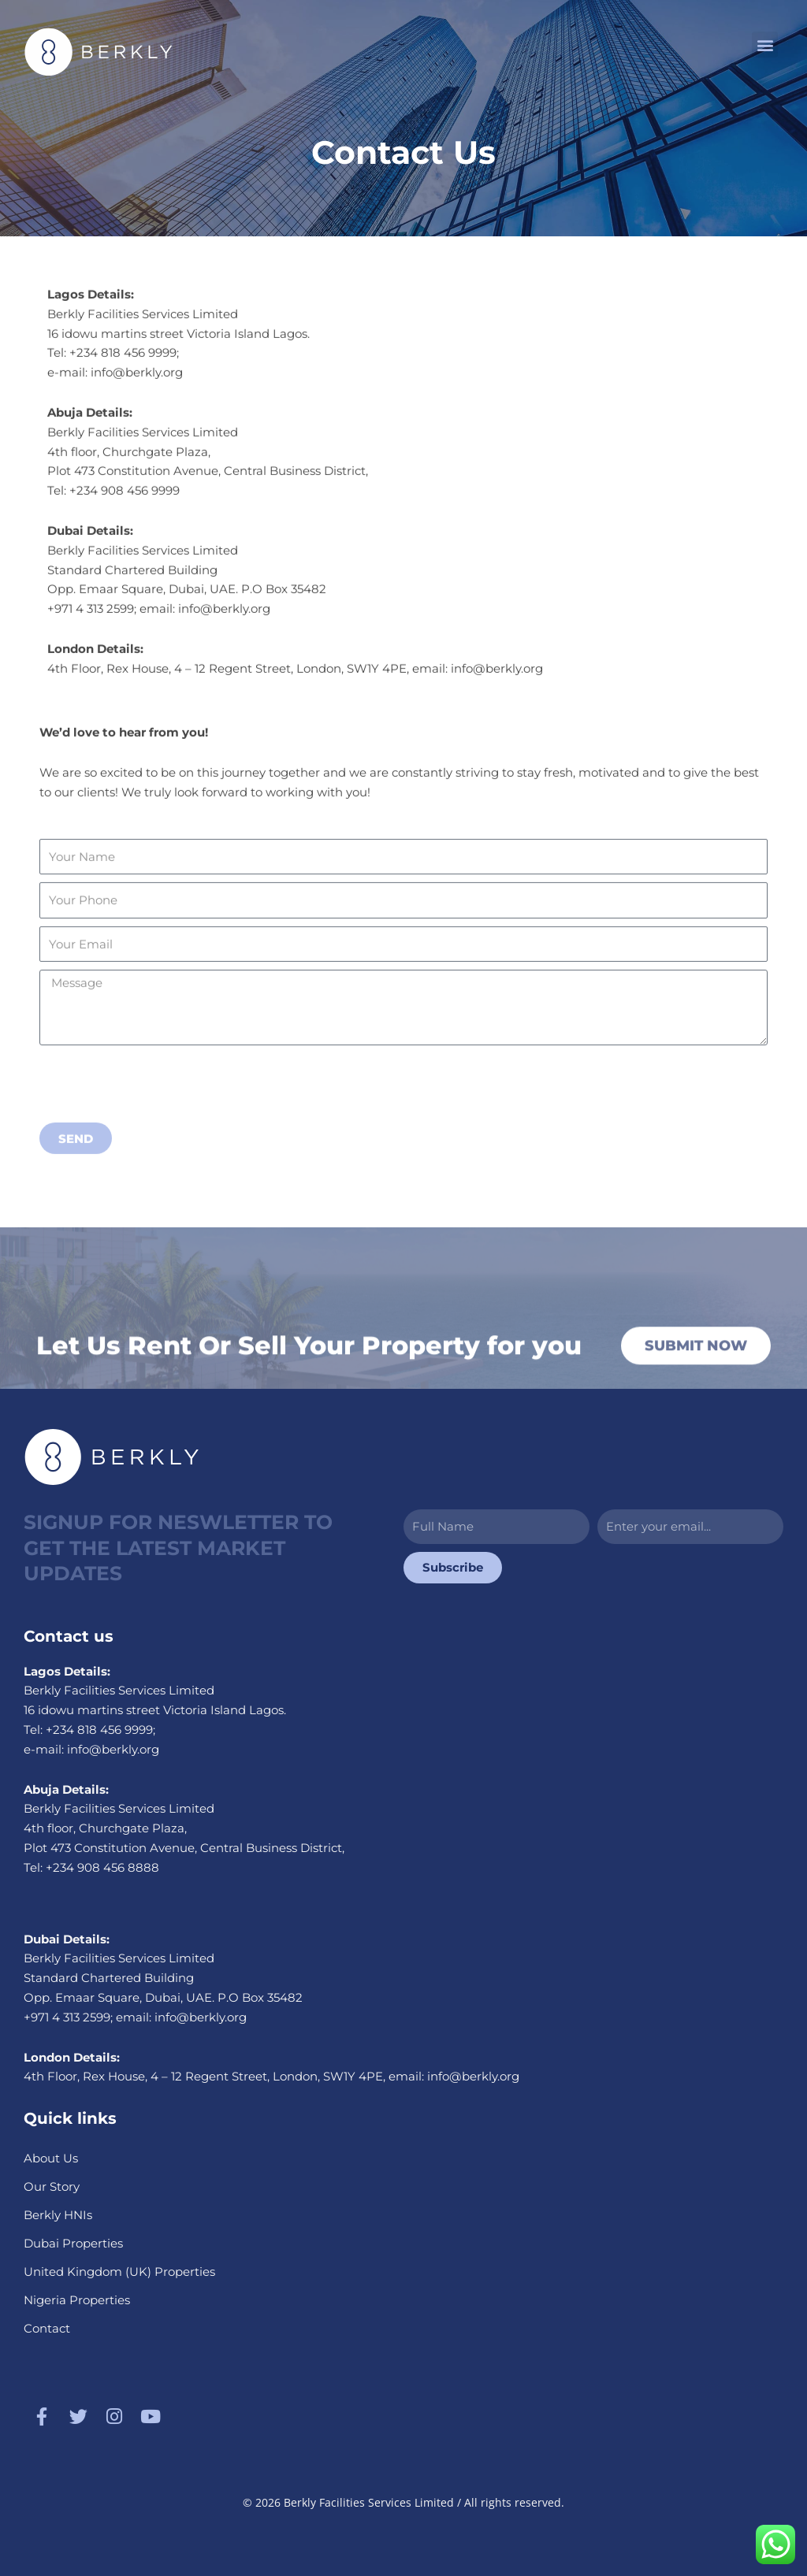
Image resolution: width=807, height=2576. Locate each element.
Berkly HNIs (58, 2214)
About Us (51, 2158)
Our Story (52, 2186)
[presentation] (159, 1151)
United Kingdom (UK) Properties (119, 2271)
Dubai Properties (73, 2243)
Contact (47, 2328)
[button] (765, 45)
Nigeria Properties (77, 2299)
